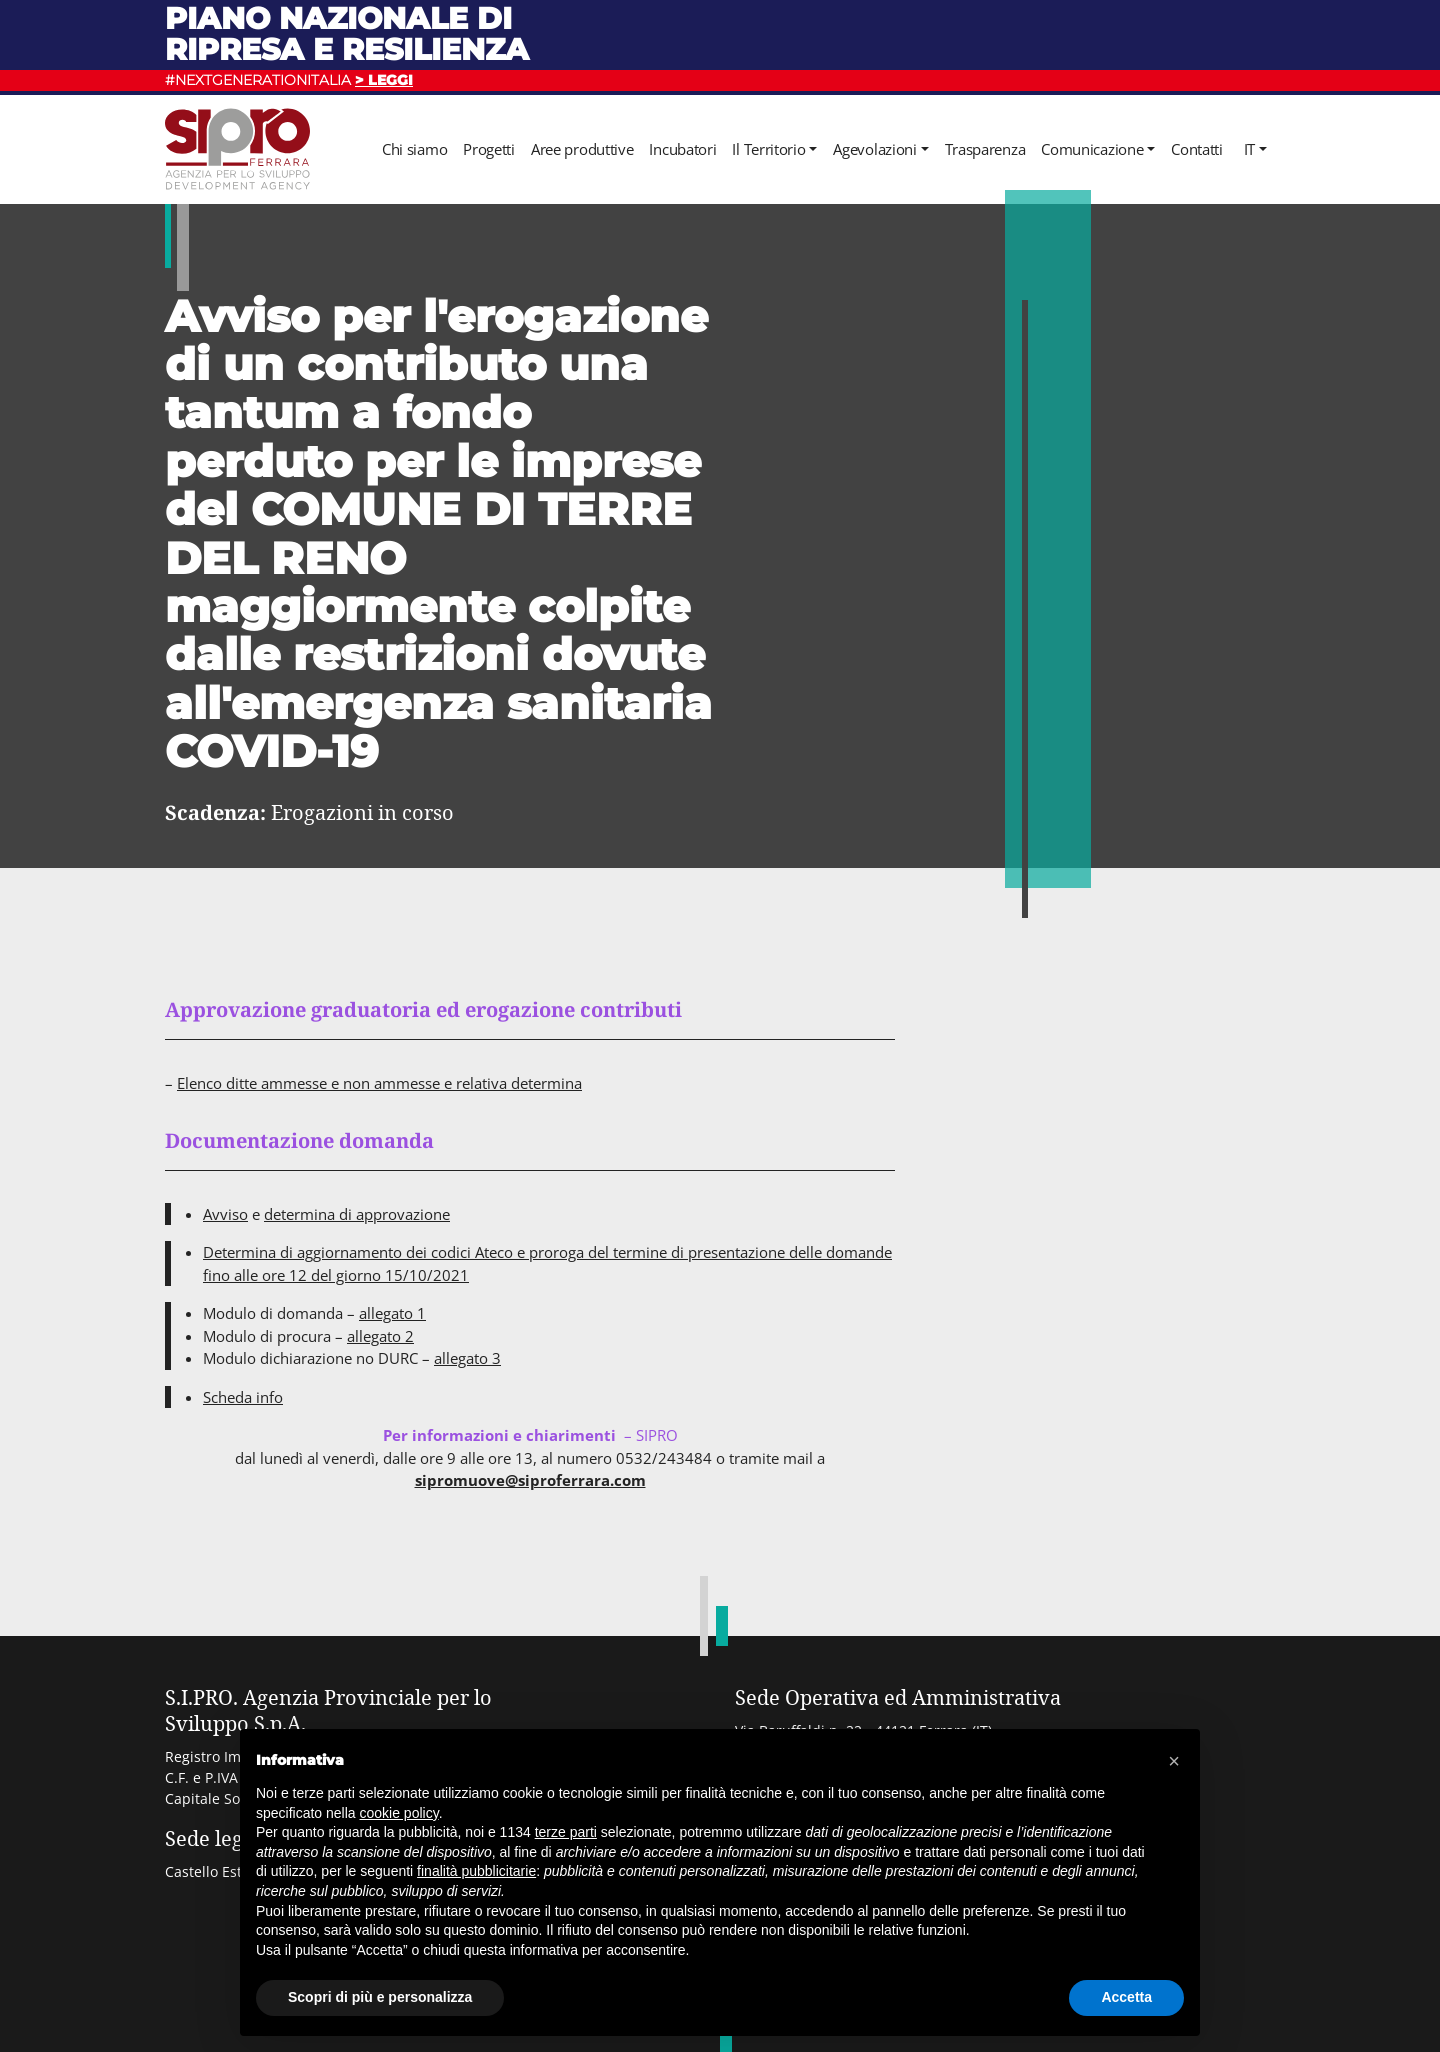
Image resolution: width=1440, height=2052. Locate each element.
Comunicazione (1092, 149)
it (1249, 149)
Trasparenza (985, 149)
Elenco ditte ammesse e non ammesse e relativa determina (379, 1083)
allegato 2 (380, 1336)
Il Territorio (768, 149)
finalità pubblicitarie (476, 1871)
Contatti (1197, 149)
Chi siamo (414, 149)
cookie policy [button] (399, 1813)
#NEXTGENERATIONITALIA (289, 80)
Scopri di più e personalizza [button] (380, 1997)
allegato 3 (467, 1358)
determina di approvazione (357, 1214)
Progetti (489, 149)
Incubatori (682, 149)
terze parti (566, 1832)
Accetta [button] (1126, 1997)
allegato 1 (392, 1313)
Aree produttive (582, 149)
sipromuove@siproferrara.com (530, 1480)
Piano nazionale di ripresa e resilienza (347, 33)
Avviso (225, 1214)
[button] (1174, 1761)
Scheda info (243, 1397)
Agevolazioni (874, 149)
